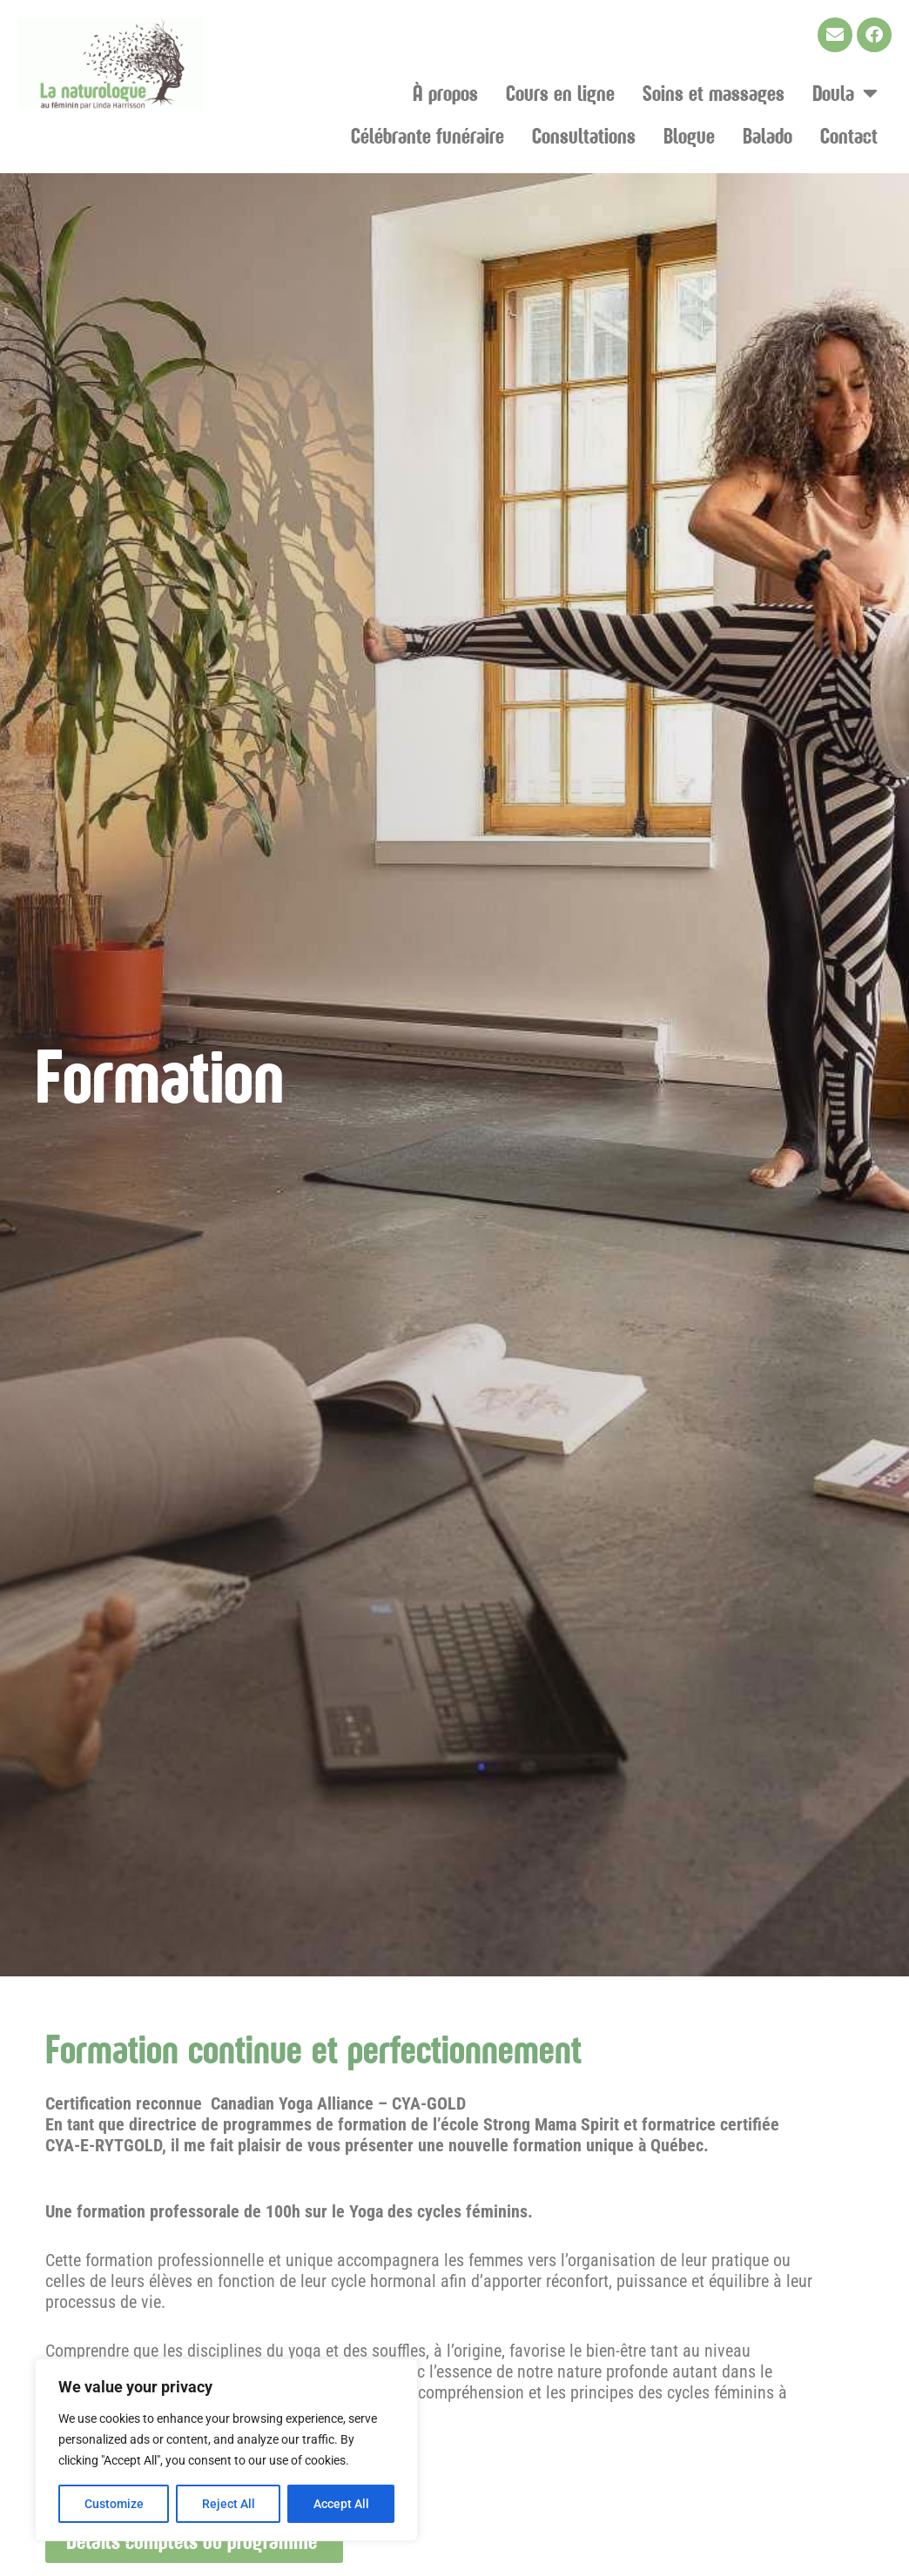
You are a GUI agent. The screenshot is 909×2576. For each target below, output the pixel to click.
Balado (767, 135)
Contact (849, 135)
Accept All (341, 2504)
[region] (226, 2449)
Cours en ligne (560, 92)
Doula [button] (845, 92)
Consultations (584, 135)
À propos (445, 92)
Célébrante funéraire (427, 135)
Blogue (689, 135)
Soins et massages (713, 92)
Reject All (228, 2504)
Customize (114, 2504)
